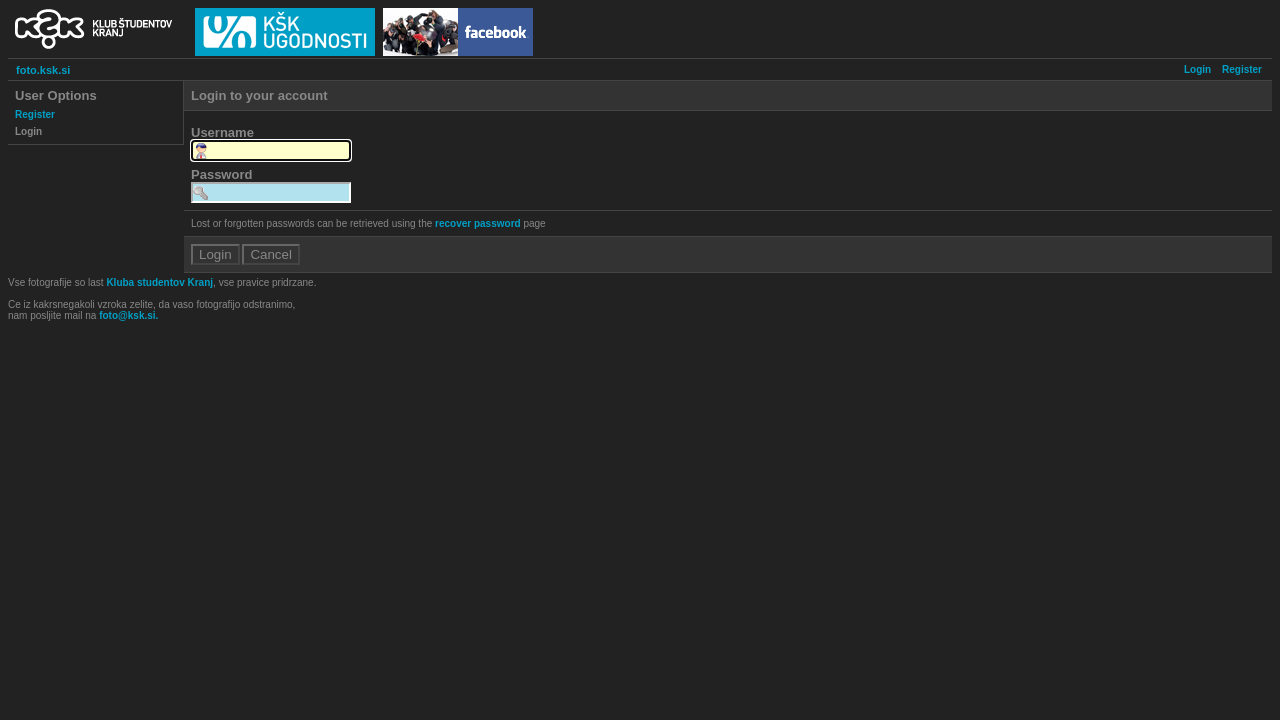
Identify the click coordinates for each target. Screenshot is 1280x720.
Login (1197, 69)
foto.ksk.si (43, 70)
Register (1242, 69)
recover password (478, 223)
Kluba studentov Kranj (159, 282)
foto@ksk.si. (128, 315)
